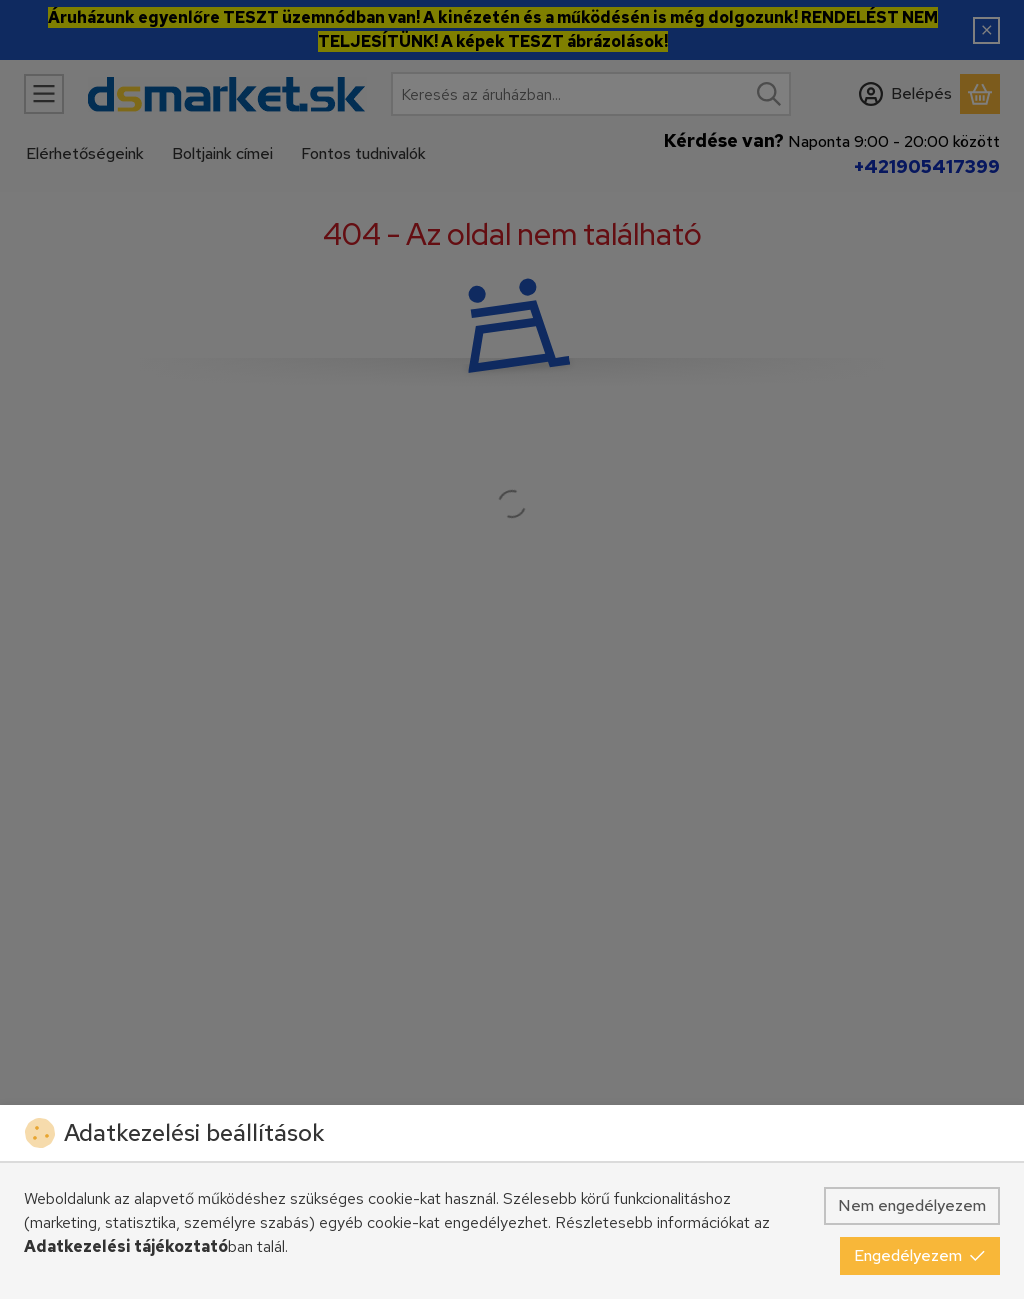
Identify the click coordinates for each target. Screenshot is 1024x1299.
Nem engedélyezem (912, 1205)
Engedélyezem (920, 1255)
